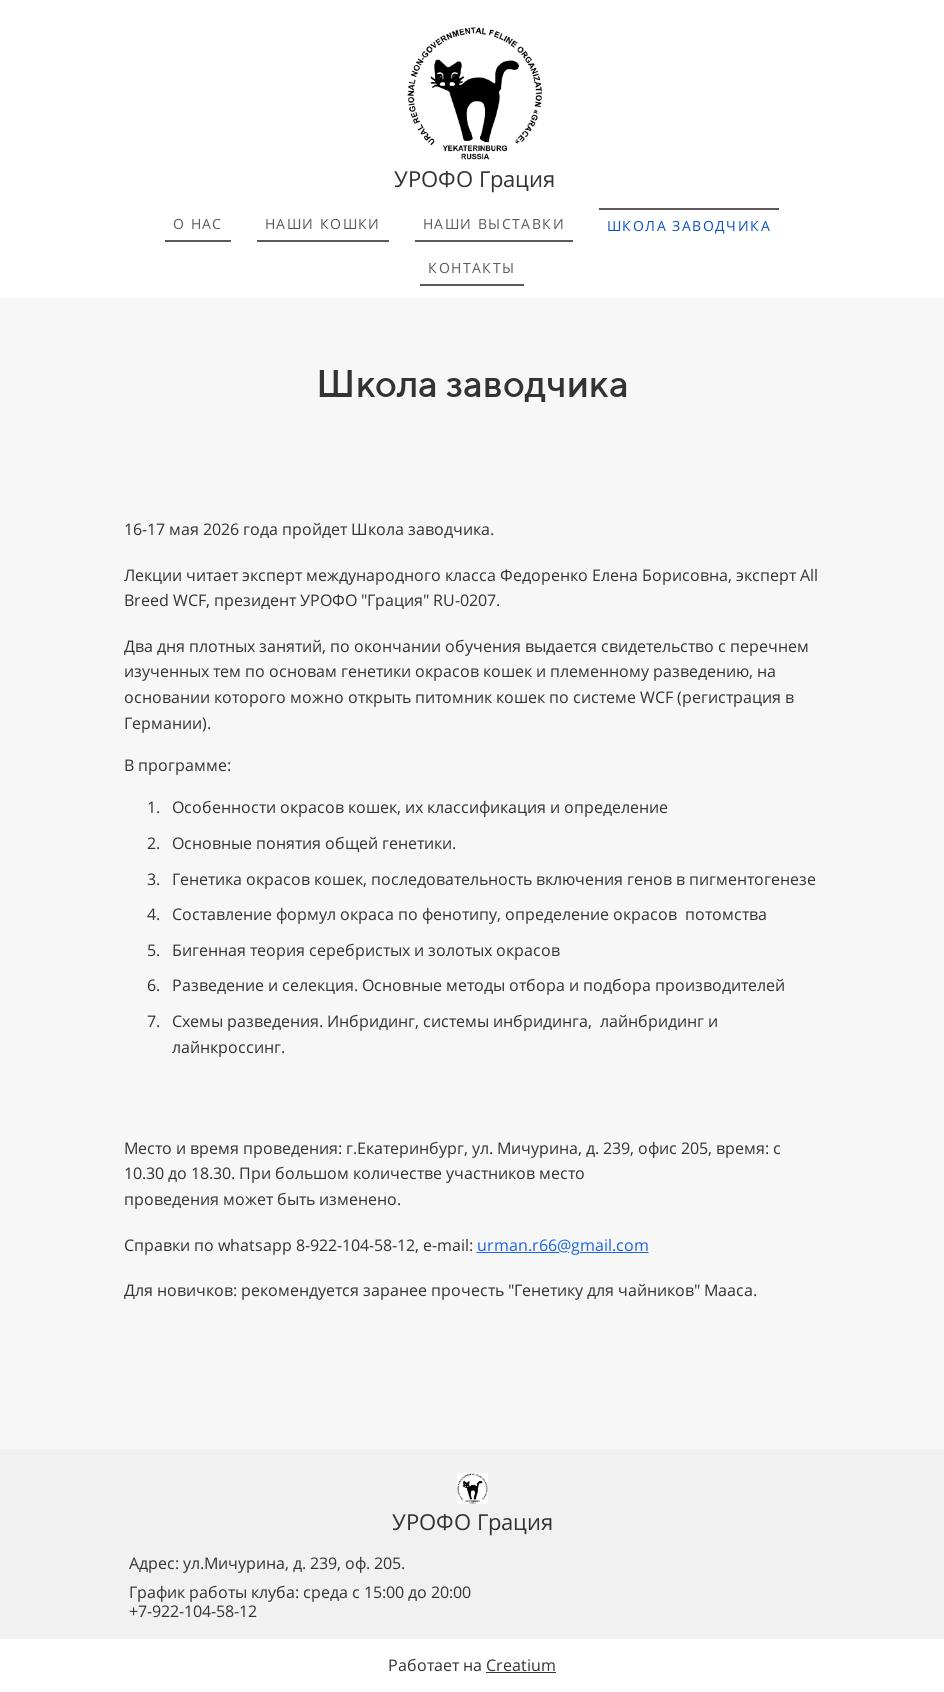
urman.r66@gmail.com (563, 1245)
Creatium (521, 1665)
